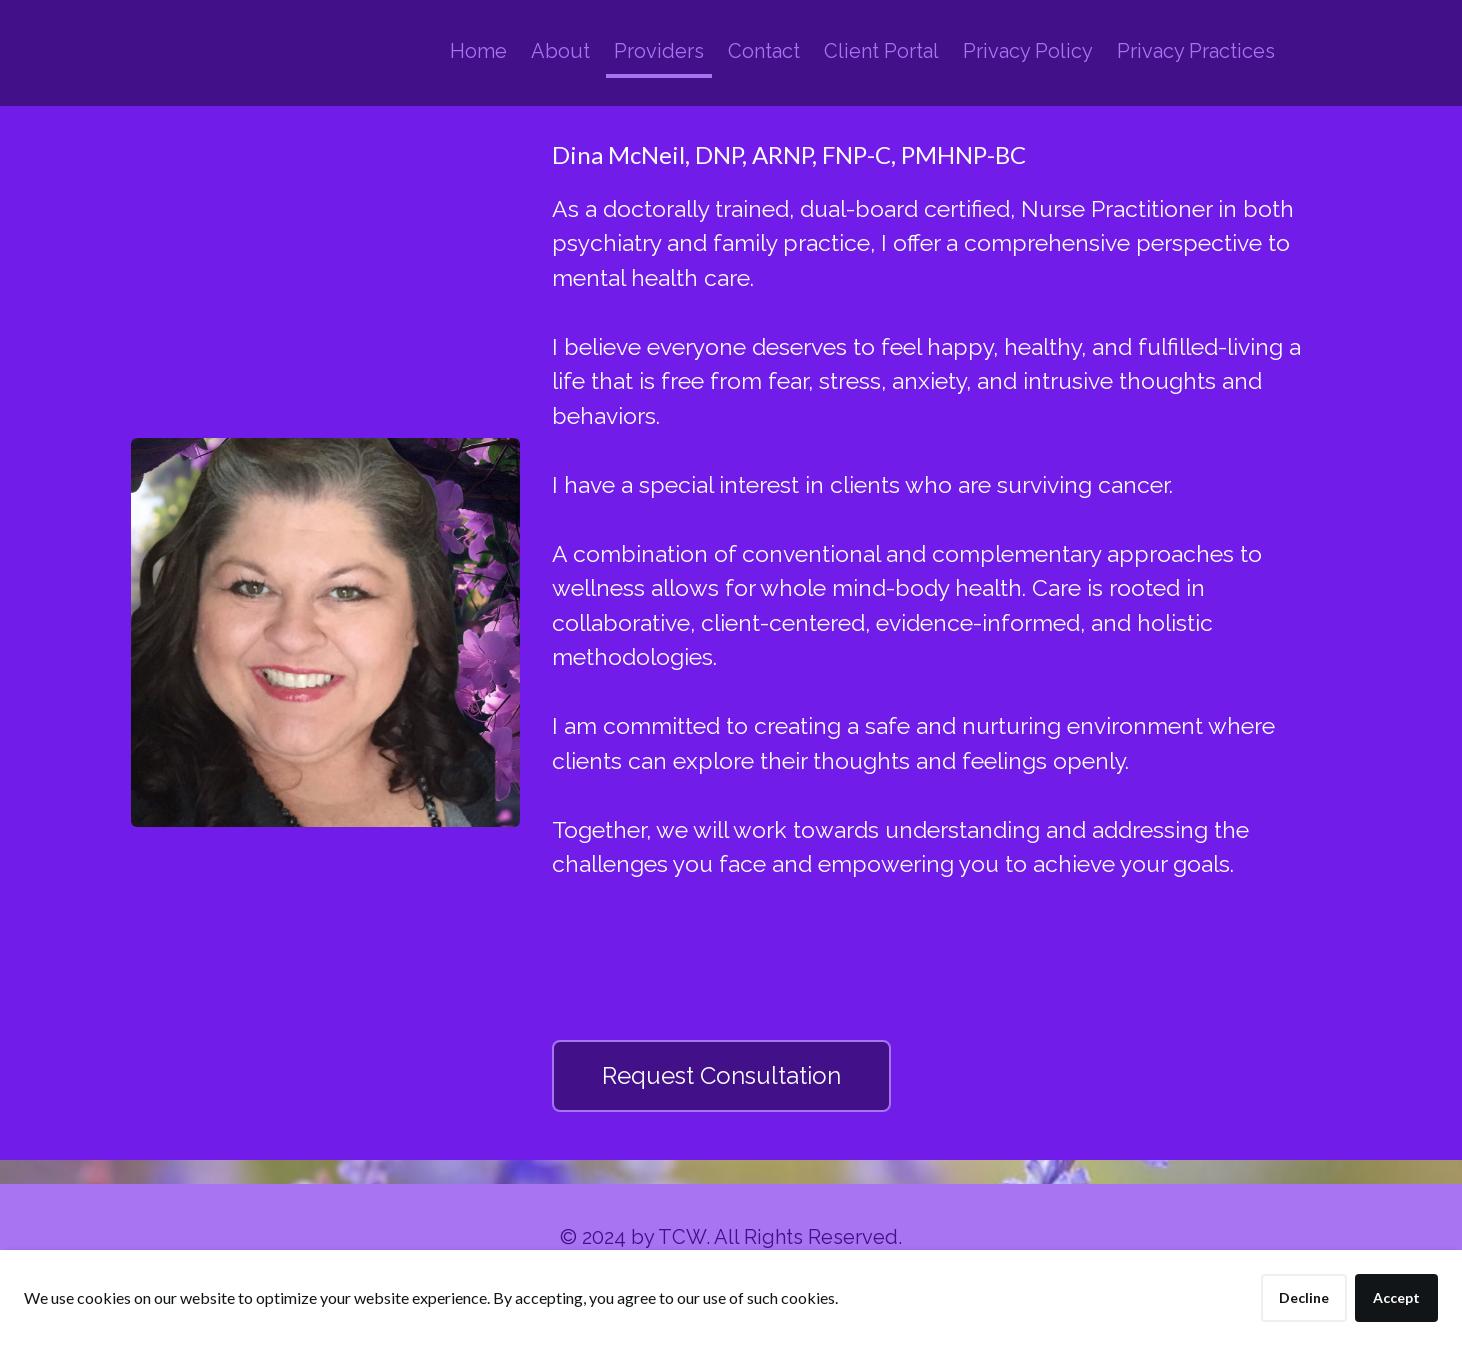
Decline (1304, 1297)
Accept (1396, 1297)
